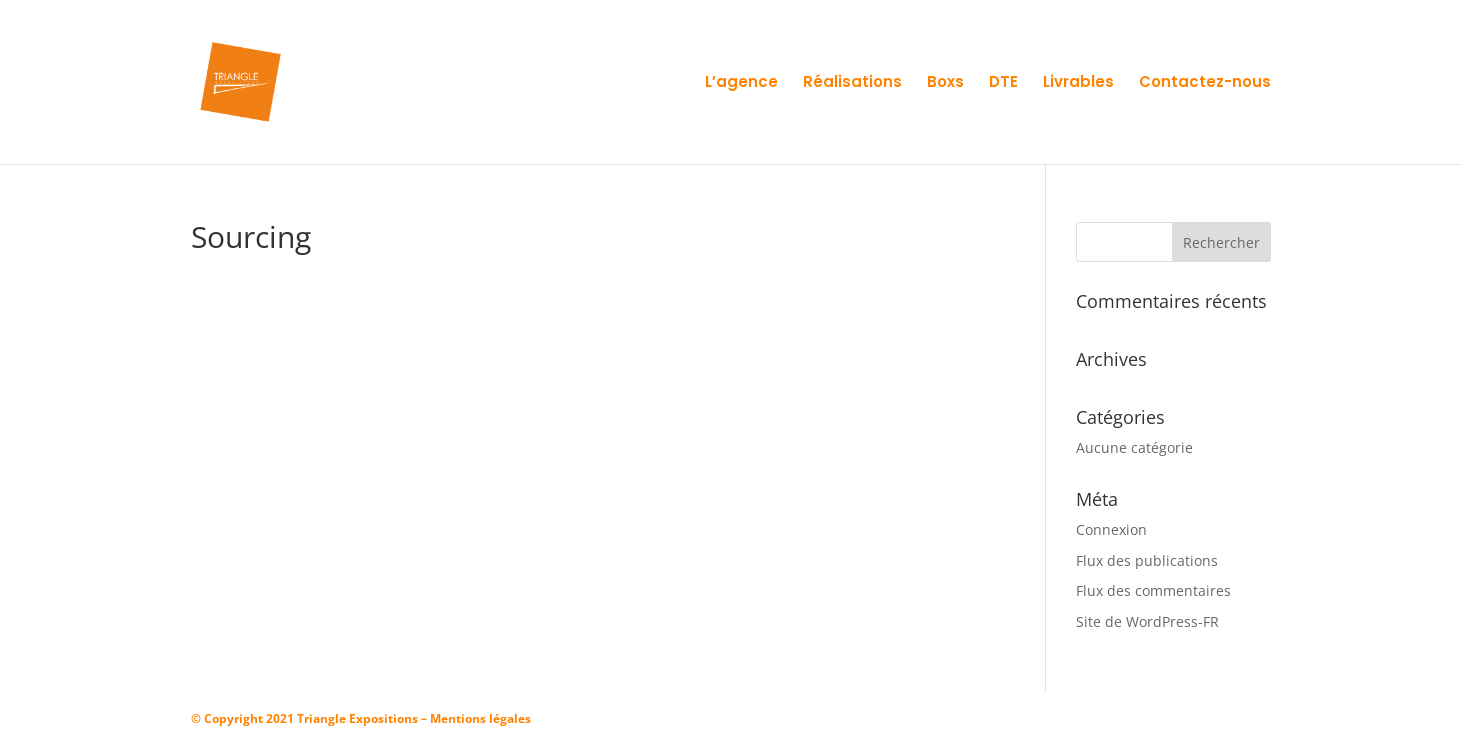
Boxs (945, 83)
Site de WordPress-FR (1147, 621)
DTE (1003, 83)
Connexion (1111, 529)
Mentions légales (480, 718)
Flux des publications (1147, 560)
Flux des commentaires (1153, 590)
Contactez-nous (1205, 83)
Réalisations (852, 83)
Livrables (1078, 83)
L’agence (741, 83)
